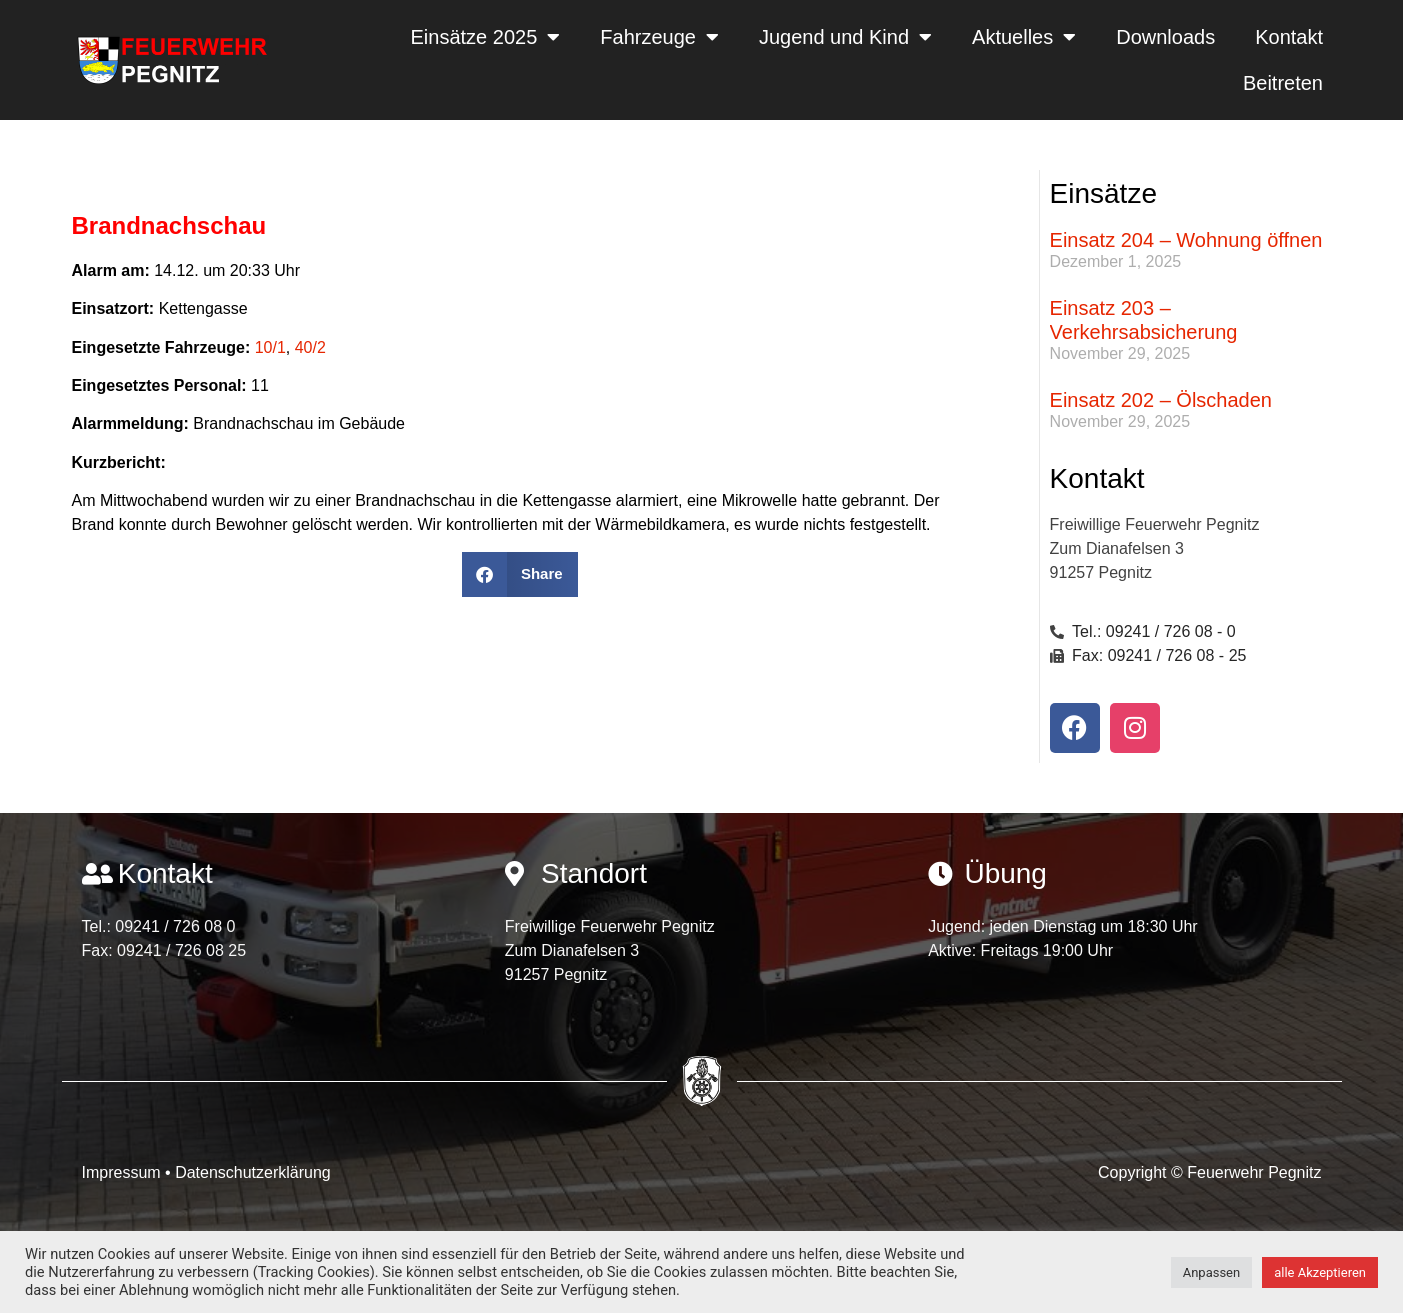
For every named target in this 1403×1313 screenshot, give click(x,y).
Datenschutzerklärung (253, 1172)
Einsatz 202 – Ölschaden (1161, 400)
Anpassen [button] (1212, 1272)
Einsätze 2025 (486, 37)
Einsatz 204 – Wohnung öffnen (1186, 240)
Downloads (1165, 37)
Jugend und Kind (845, 37)
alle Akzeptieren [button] (1320, 1272)
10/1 (270, 347)
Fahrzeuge (659, 37)
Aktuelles (1024, 37)
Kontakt (1289, 37)
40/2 (310, 347)
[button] (519, 574)
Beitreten (1283, 83)
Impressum (124, 1172)
